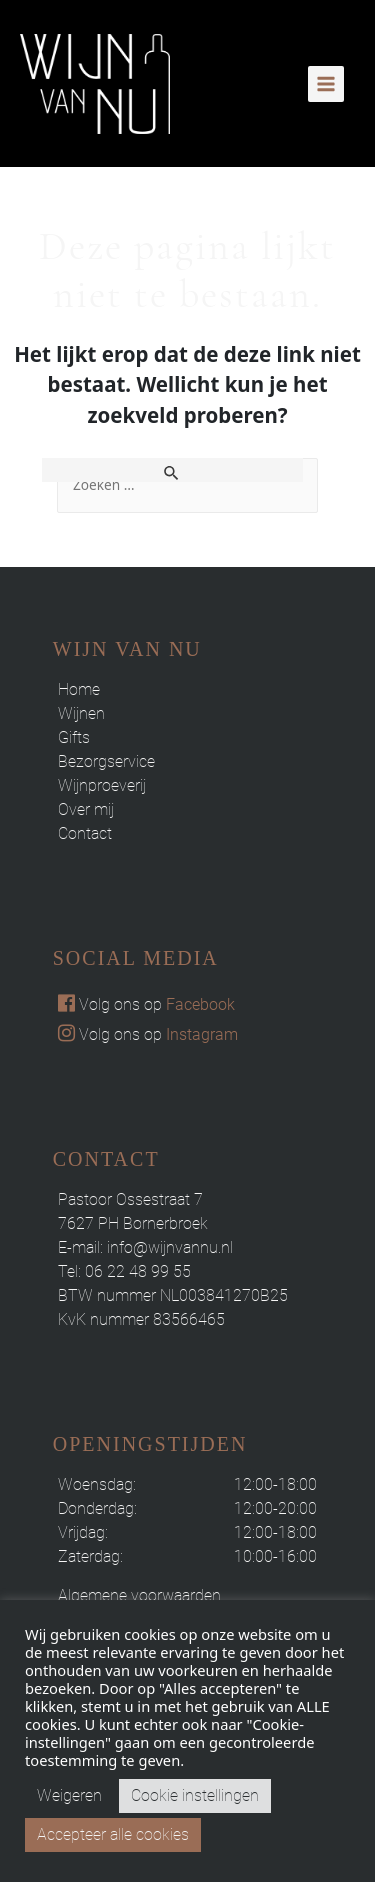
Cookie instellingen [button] (195, 1795)
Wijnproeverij (102, 785)
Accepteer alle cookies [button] (113, 1834)
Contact (85, 833)
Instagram (202, 1034)
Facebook (200, 1004)
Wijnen (81, 713)
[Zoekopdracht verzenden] (172, 470)
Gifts (74, 737)
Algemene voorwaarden (139, 1595)
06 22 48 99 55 (138, 1271)
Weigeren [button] (69, 1795)
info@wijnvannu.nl (170, 1247)
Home (79, 689)
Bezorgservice (106, 761)
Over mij (86, 809)
